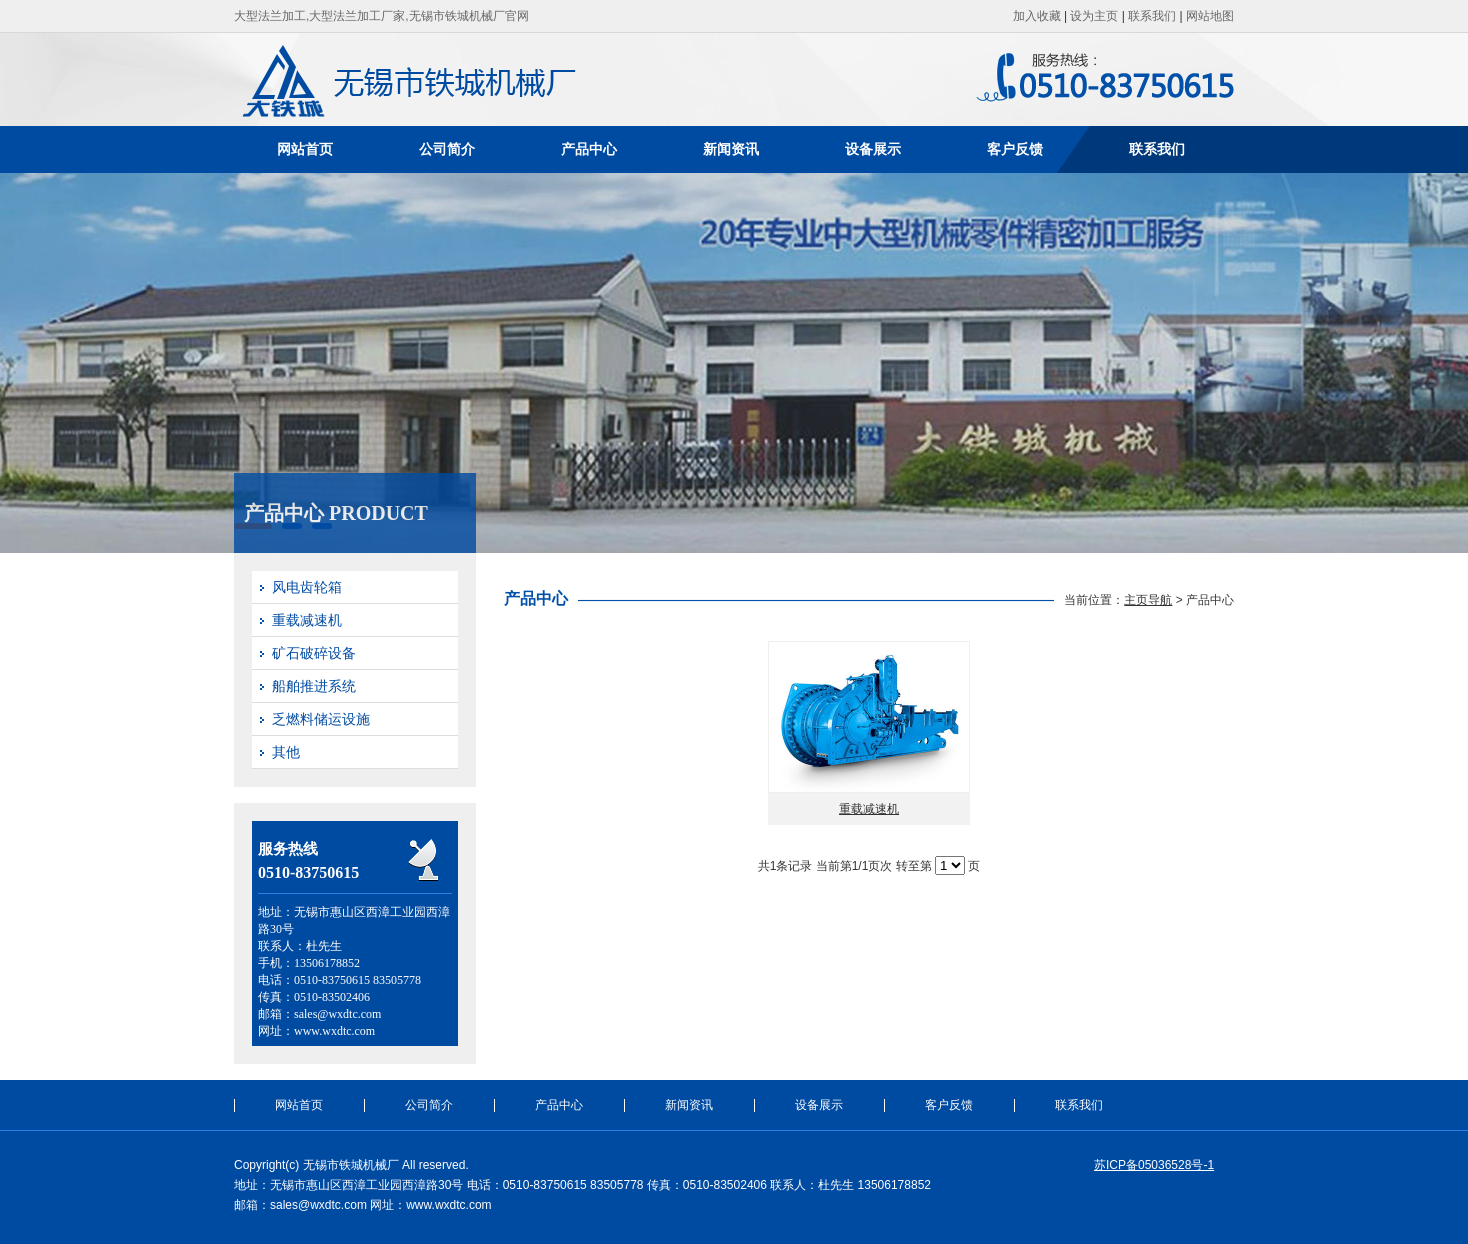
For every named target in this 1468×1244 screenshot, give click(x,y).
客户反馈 (1015, 149)
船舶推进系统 (314, 686)
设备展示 (873, 149)
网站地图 (1210, 16)
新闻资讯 (731, 149)
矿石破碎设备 (314, 653)
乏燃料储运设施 (321, 719)
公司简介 (447, 149)
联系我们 (1152, 16)
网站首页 (305, 149)
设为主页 (1094, 16)
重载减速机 (307, 620)
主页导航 (1148, 600)
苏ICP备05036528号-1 (1154, 1165)
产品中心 (589, 149)
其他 (286, 752)
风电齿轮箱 (307, 587)
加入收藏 (1037, 16)
